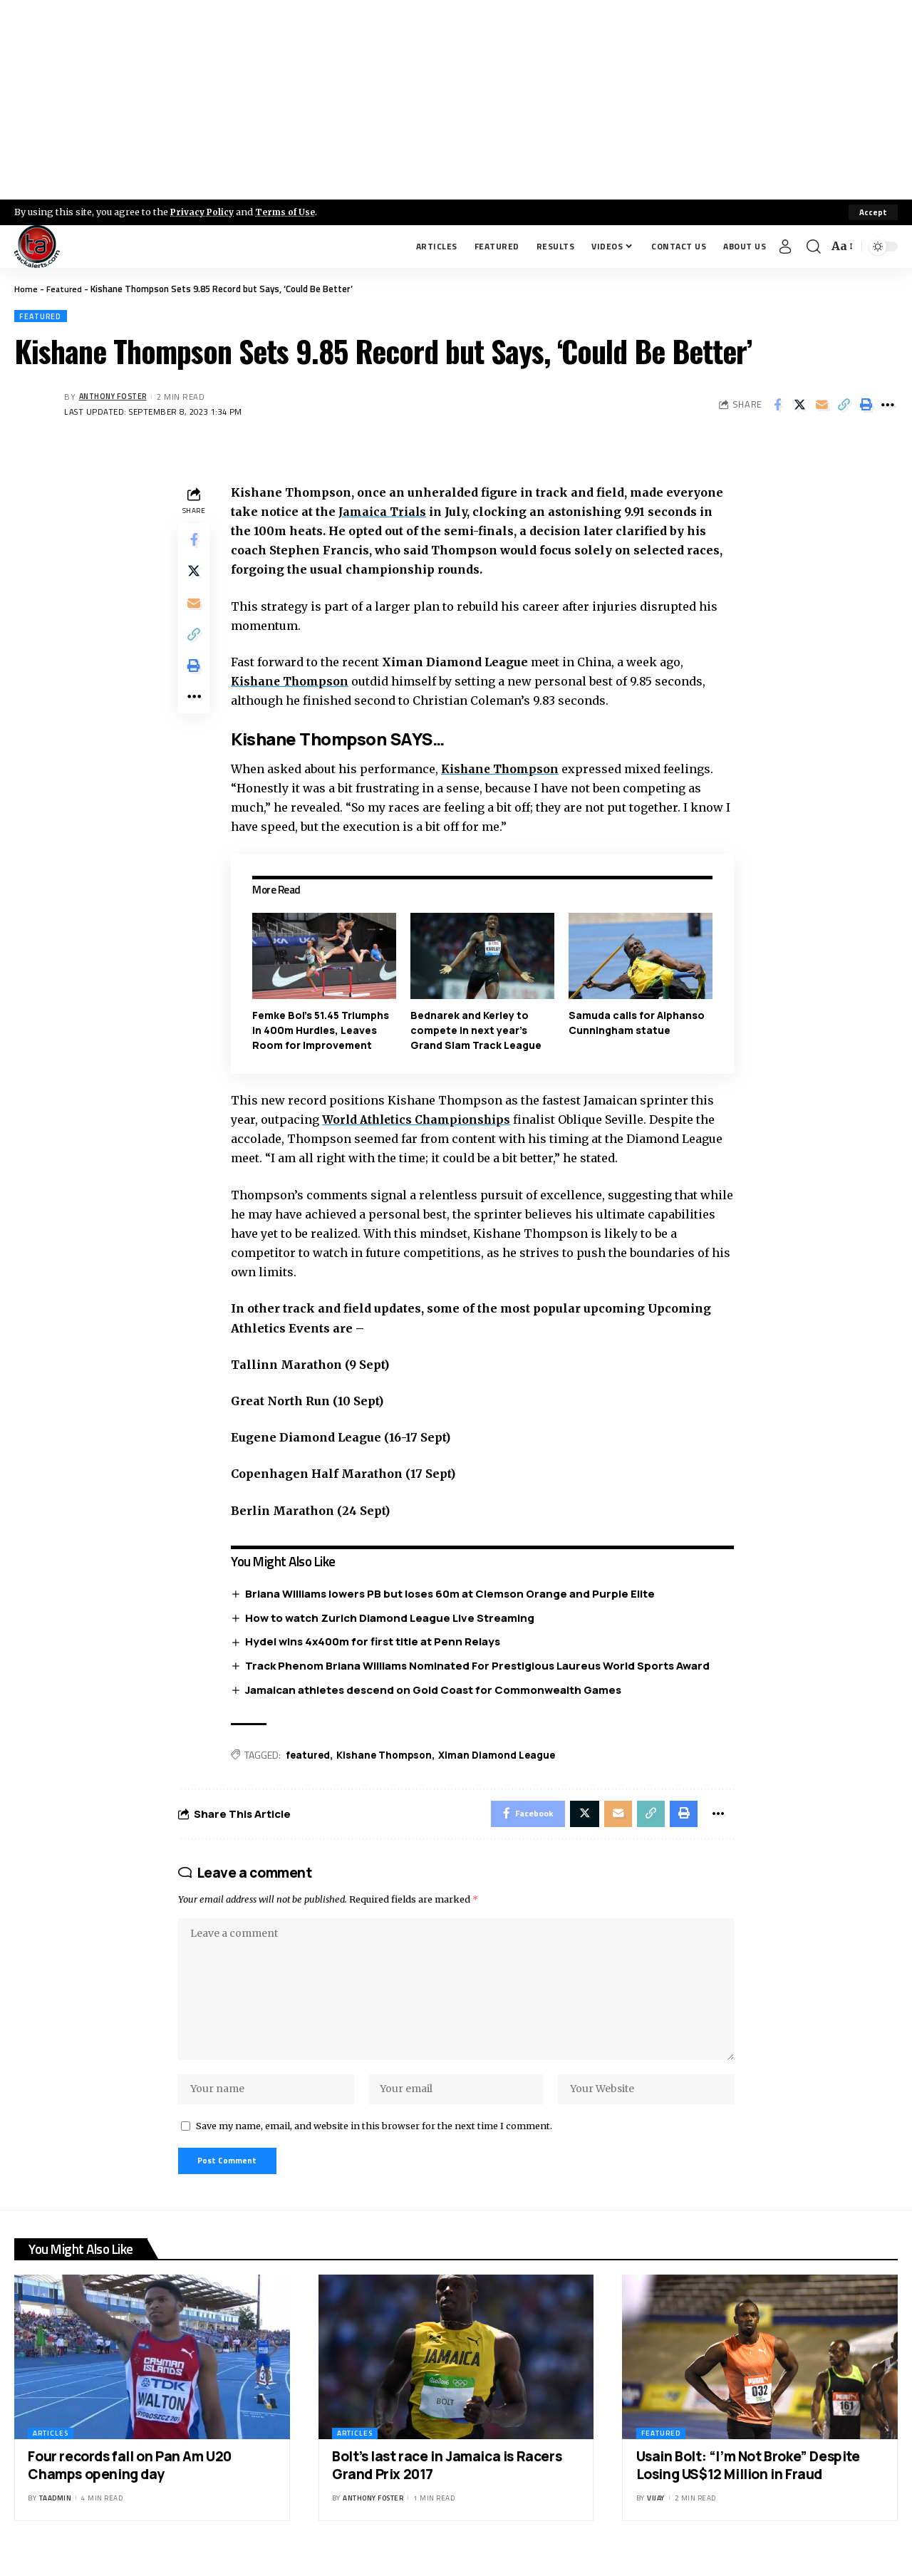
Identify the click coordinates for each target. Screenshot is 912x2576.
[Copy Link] (844, 405)
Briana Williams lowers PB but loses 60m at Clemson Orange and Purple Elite (453, 1594)
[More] (888, 405)
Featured (65, 288)
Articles (50, 2452)
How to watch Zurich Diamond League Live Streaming (393, 1618)
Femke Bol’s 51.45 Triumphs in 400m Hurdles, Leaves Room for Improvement (323, 1030)
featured (311, 1756)
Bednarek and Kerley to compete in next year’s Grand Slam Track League (478, 1030)
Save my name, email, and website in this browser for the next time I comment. (374, 2142)
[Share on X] (799, 405)
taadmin (55, 2517)
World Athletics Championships (422, 1120)
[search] (814, 246)
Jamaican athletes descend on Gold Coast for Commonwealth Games (437, 1690)
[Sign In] (785, 246)
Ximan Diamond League (504, 1756)
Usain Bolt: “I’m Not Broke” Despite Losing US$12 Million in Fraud (748, 2484)
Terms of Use (290, 211)
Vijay (656, 2517)
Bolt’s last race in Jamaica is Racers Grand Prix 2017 (446, 2484)
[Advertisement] (456, 100)
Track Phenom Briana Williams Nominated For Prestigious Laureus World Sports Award (481, 1667)
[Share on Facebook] (777, 405)
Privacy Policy (203, 211)
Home (26, 288)
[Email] (821, 405)
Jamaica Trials (385, 512)
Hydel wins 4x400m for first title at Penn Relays (376, 1642)
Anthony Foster (117, 398)
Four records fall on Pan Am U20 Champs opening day (130, 2484)
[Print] (866, 405)
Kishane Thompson (504, 770)
